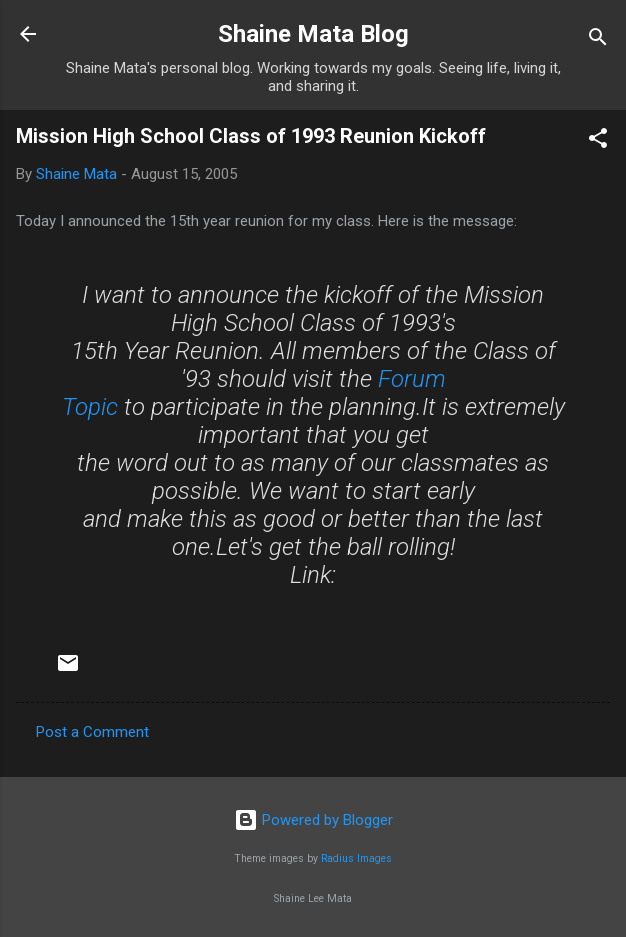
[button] (598, 141)
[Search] (598, 40)
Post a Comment (92, 732)
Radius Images (356, 858)
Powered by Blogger (313, 820)
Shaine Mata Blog (313, 34)
